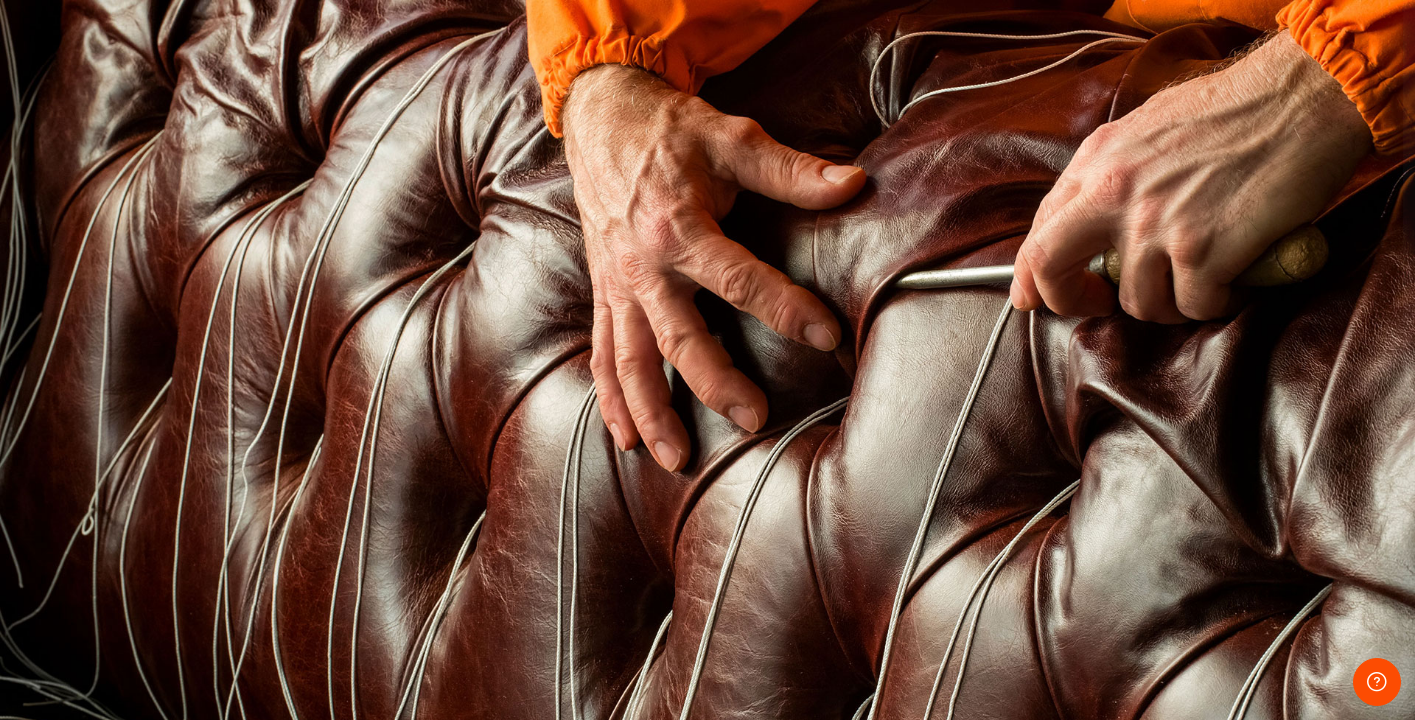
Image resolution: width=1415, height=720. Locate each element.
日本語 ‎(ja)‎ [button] (1139, 662)
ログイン (1204, 536)
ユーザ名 (1053, 291)
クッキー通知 (1263, 662)
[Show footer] (1377, 682)
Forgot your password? (1322, 482)
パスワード (1060, 388)
